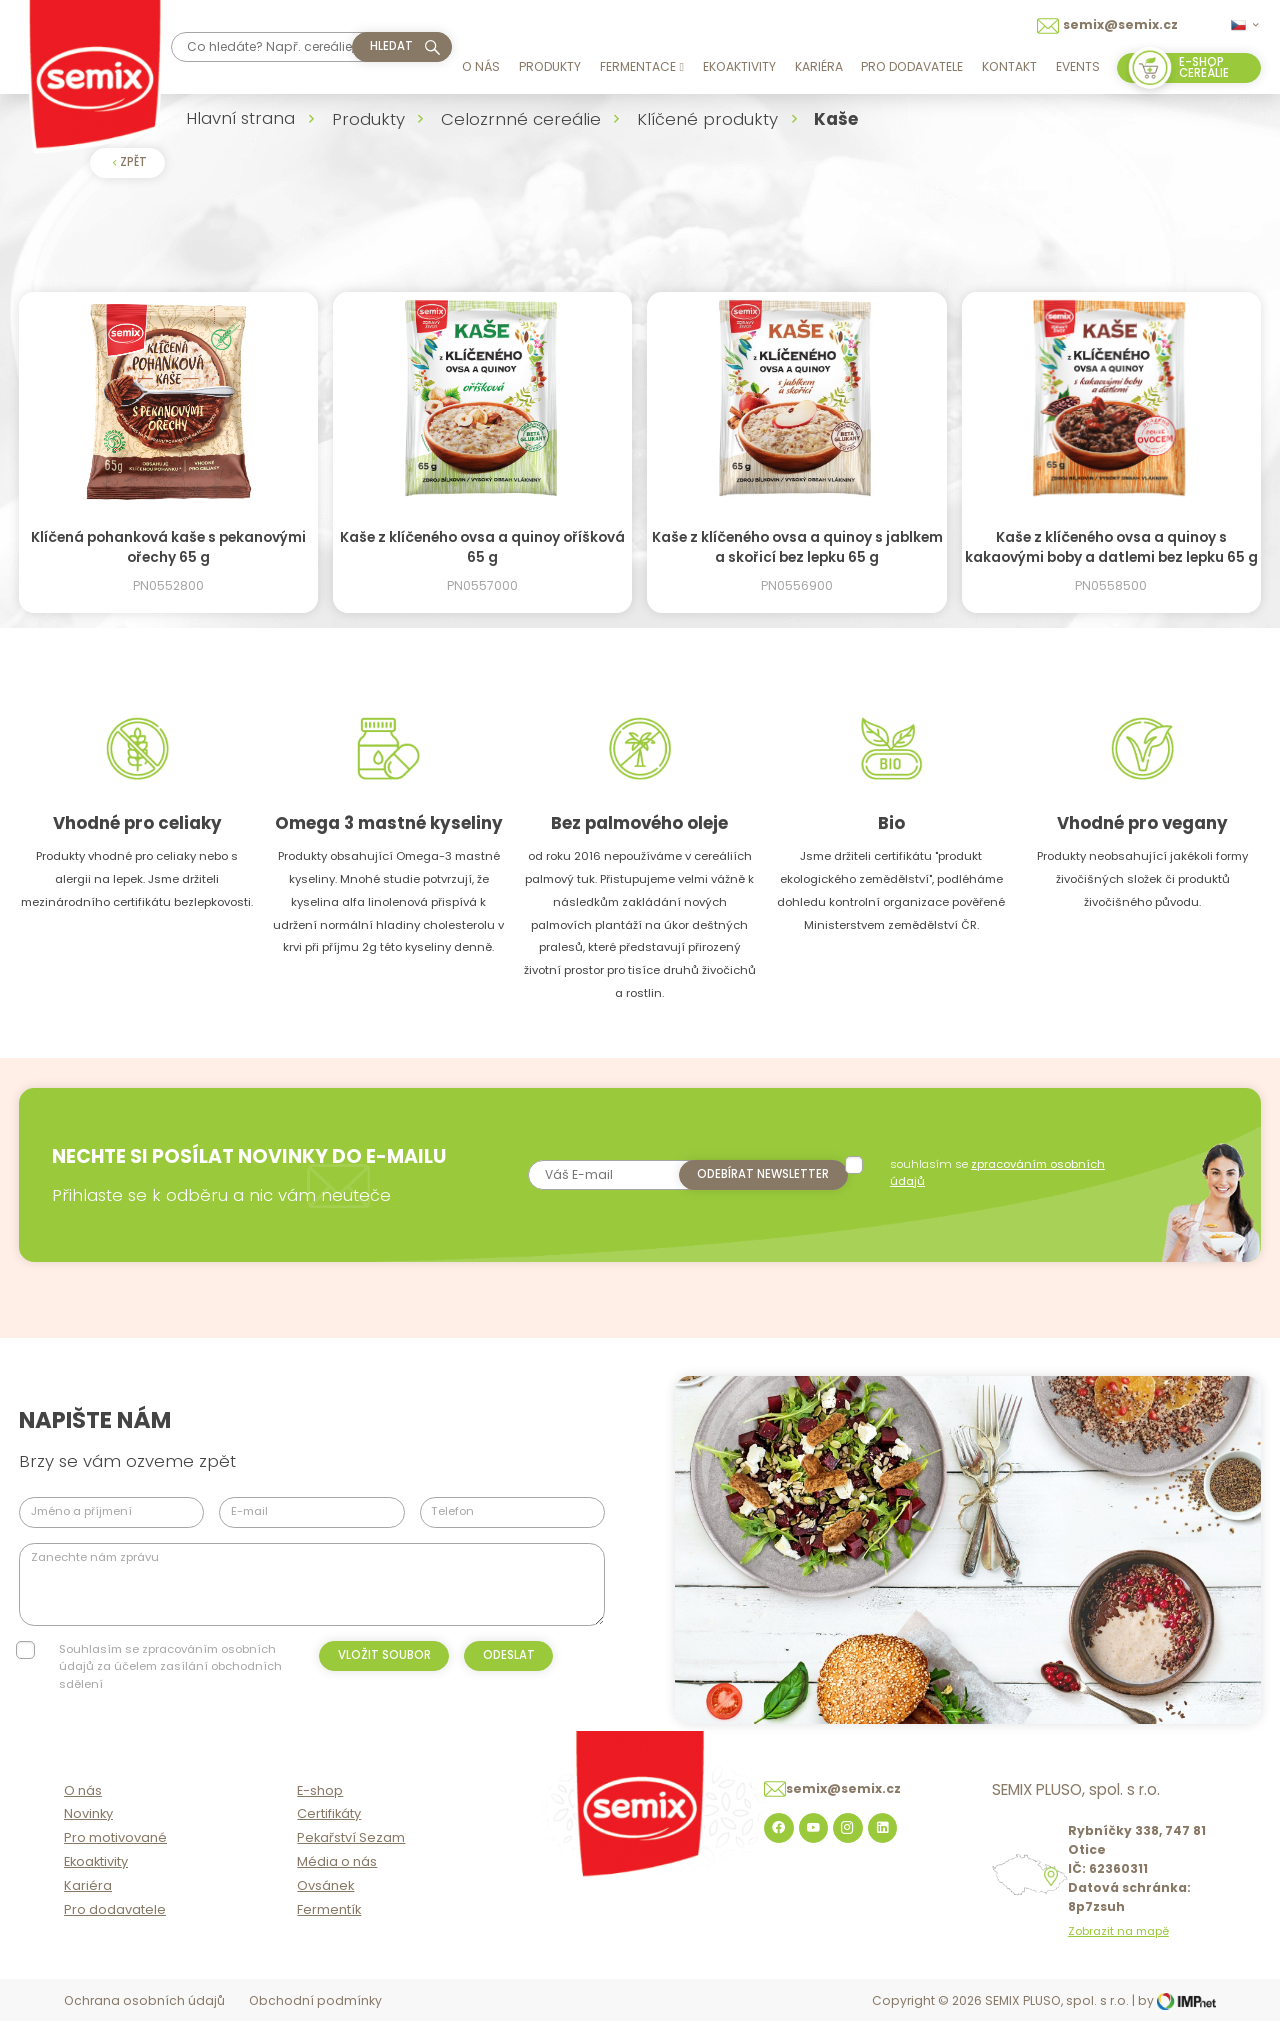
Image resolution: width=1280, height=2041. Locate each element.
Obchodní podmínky (315, 2022)
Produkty (550, 66)
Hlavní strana (240, 118)
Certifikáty (329, 1835)
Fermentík (329, 1930)
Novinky (88, 1835)
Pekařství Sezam (351, 1859)
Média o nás (337, 1883)
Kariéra (819, 66)
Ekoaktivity (739, 66)
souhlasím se (1000, 1172)
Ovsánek (325, 1907)
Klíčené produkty (707, 119)
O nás (481, 66)
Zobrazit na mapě (1118, 1953)
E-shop (320, 1811)
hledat (391, 46)
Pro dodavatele (912, 66)
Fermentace (642, 66)
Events (1078, 66)
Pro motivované (115, 1859)
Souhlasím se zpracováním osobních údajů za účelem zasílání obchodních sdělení (170, 1666)
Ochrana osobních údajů (144, 2022)
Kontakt (1009, 66)
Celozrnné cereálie (521, 119)
